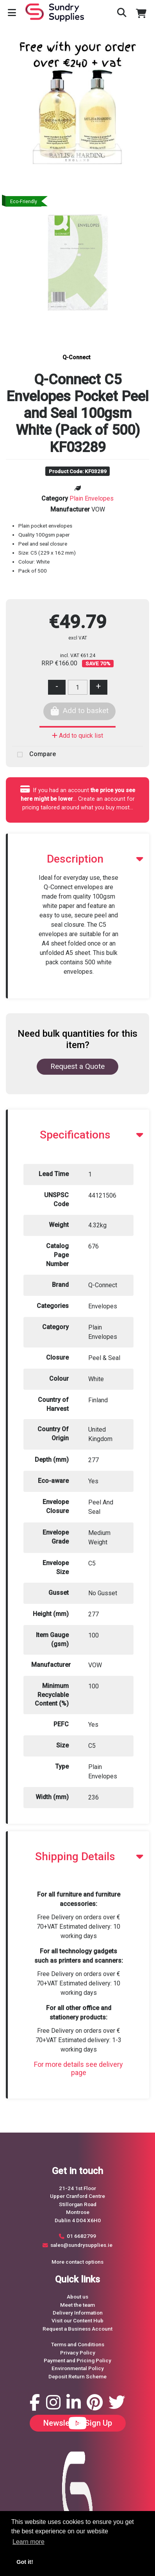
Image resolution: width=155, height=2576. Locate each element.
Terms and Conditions (77, 2344)
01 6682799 (81, 2236)
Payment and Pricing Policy (77, 2360)
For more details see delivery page (78, 2068)
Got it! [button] (24, 2562)
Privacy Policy (77, 2352)
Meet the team (77, 2305)
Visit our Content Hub (77, 2320)
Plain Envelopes (91, 498)
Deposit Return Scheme (77, 2376)
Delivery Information (78, 2312)
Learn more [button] (28, 2541)
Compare (34, 754)
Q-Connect (76, 357)
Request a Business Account (77, 2329)
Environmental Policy (78, 2368)
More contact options (77, 2262)
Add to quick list (77, 735)
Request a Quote (77, 1066)
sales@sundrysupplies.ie (81, 2245)
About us (77, 2296)
